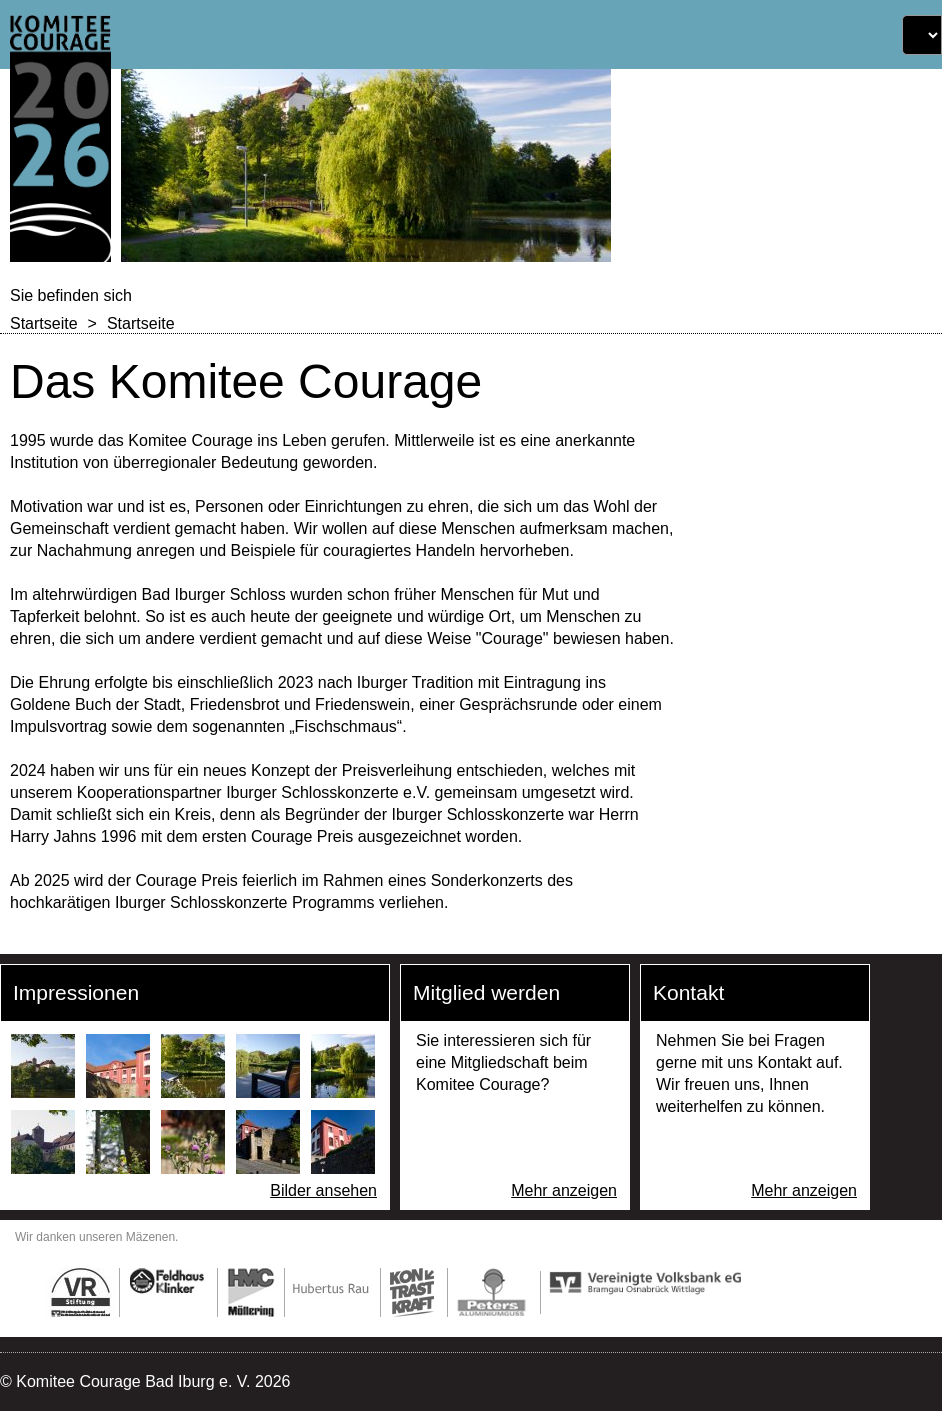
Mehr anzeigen (564, 1190)
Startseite (44, 323)
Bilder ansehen (323, 1190)
